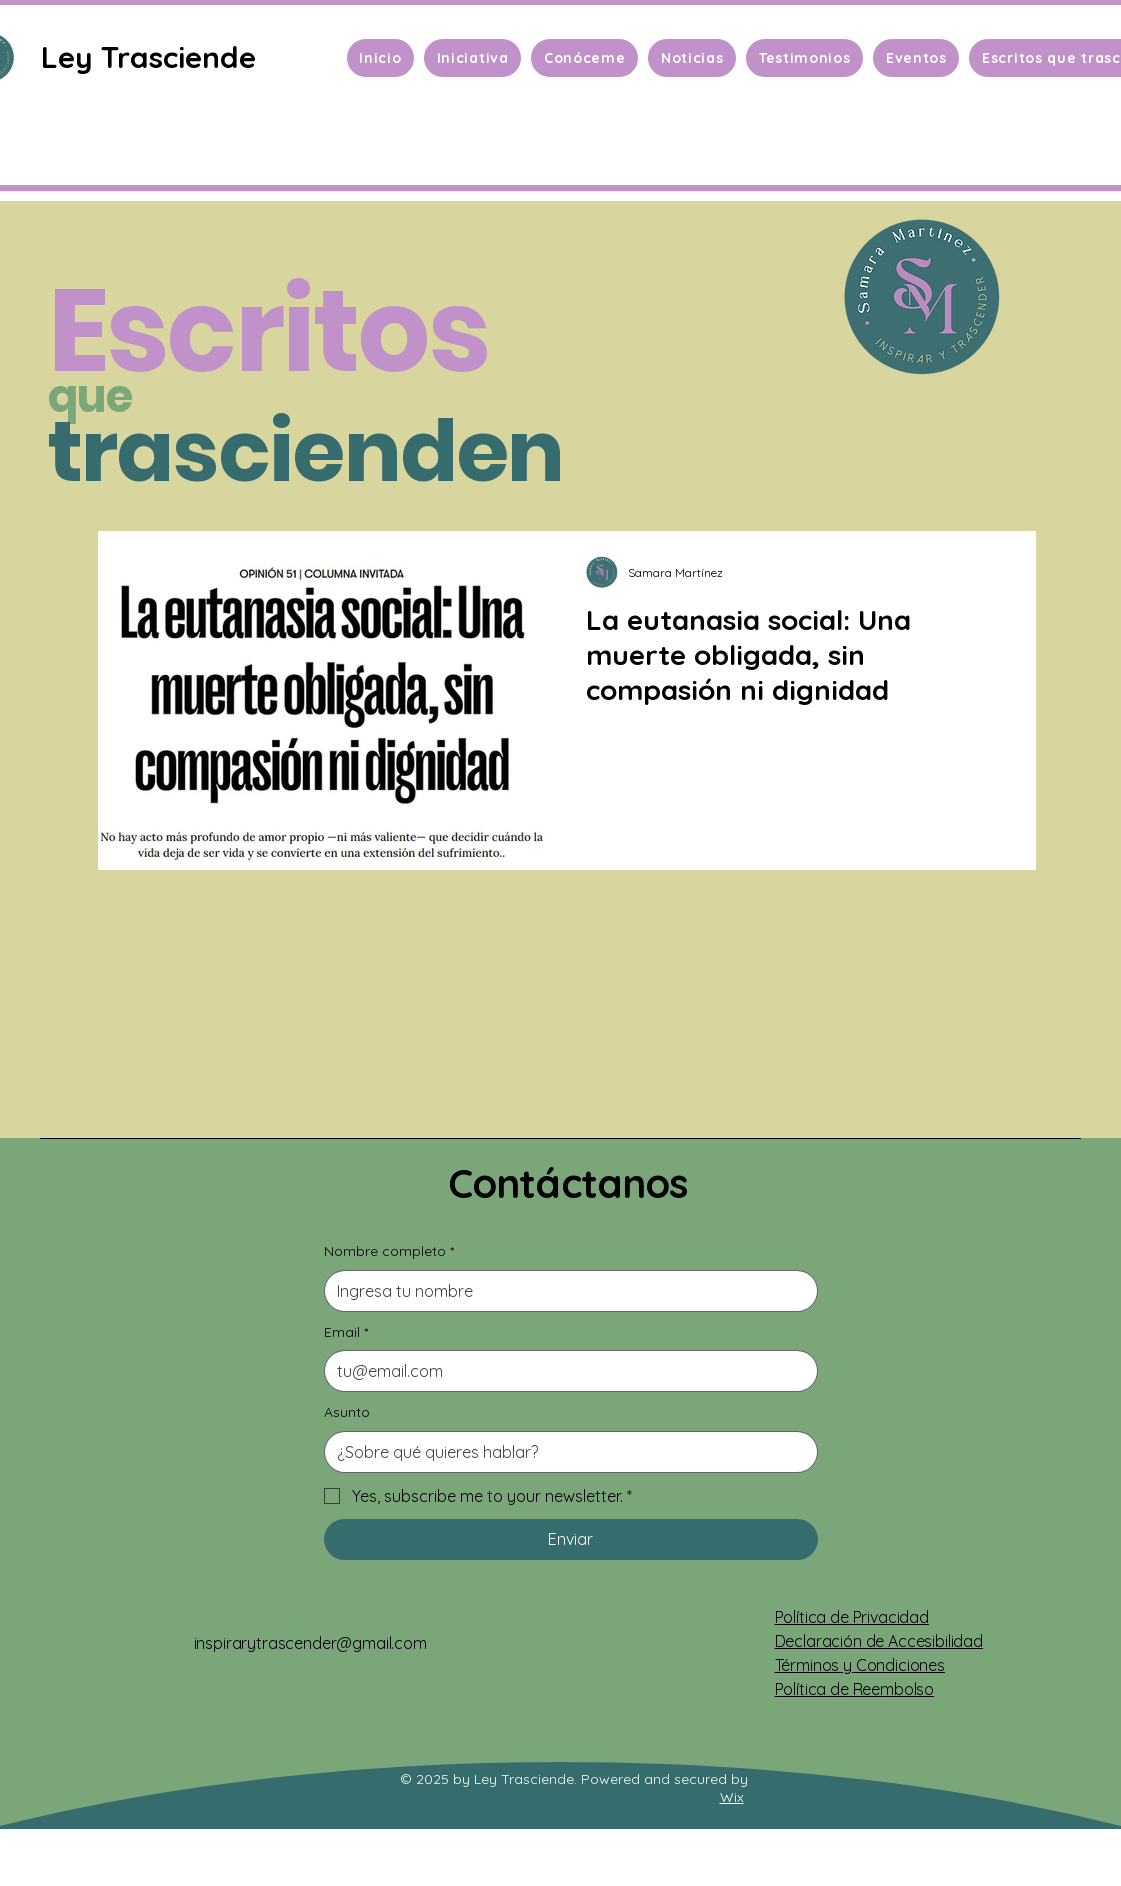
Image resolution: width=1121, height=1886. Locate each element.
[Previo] (112, 670)
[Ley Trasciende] (150, 57)
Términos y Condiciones (860, 1665)
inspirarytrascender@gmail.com (310, 1643)
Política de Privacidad (852, 1617)
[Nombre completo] (565, 1291)
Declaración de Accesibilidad (879, 1641)
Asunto (347, 1412)
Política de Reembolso (855, 1689)
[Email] (565, 1371)
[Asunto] (565, 1452)
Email (346, 1333)
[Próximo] (1008, 670)
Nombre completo (389, 1252)
